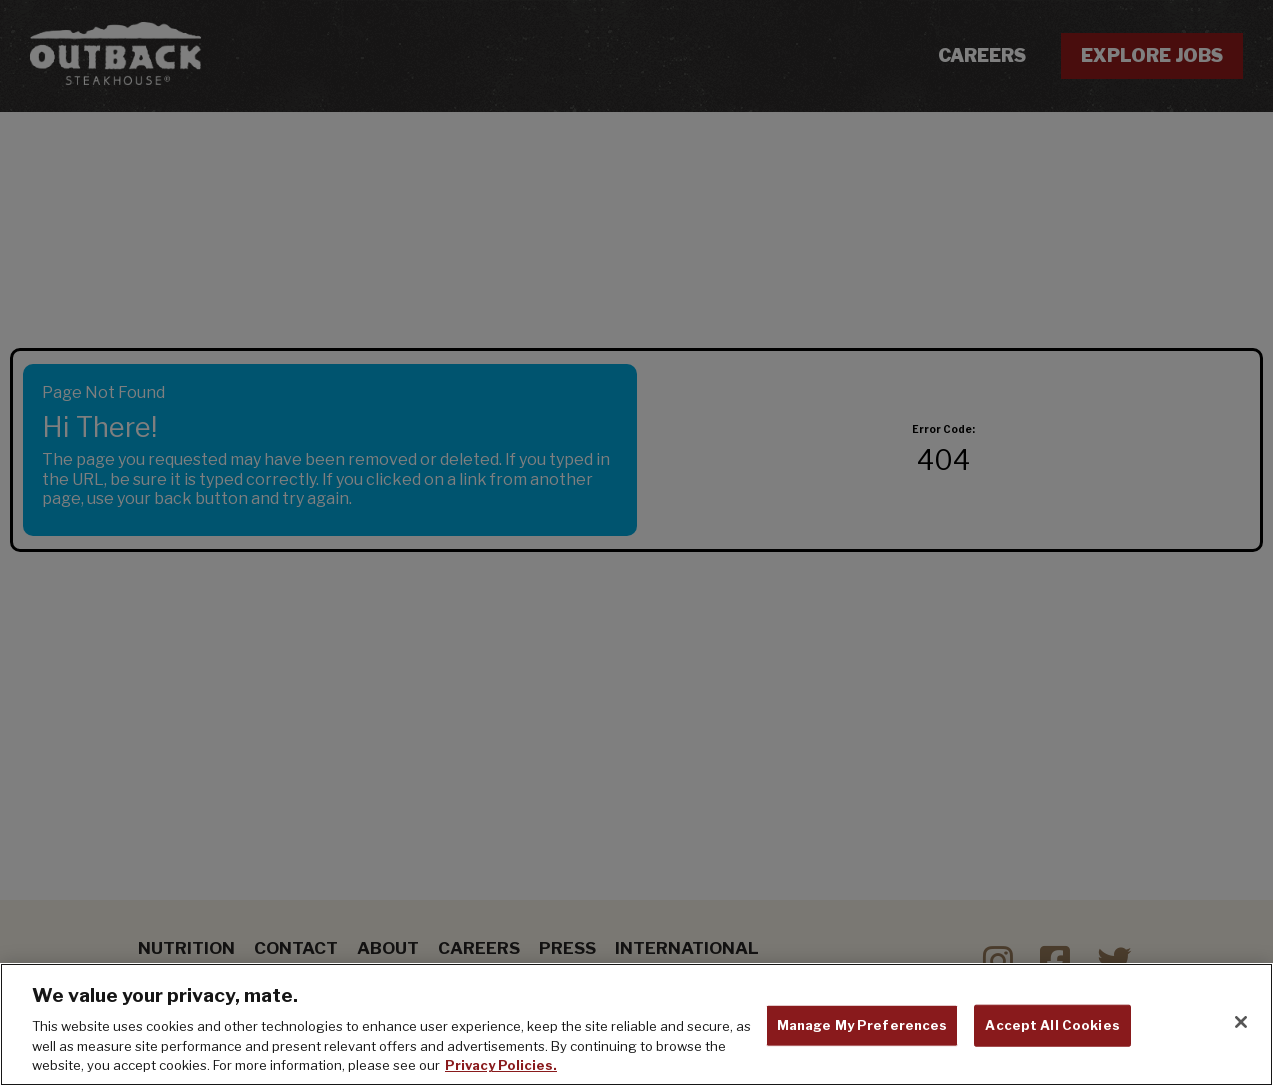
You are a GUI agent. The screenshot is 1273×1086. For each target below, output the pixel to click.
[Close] (1241, 1022)
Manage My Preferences (862, 1025)
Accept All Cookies (1052, 1025)
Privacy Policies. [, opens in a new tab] (501, 1065)
